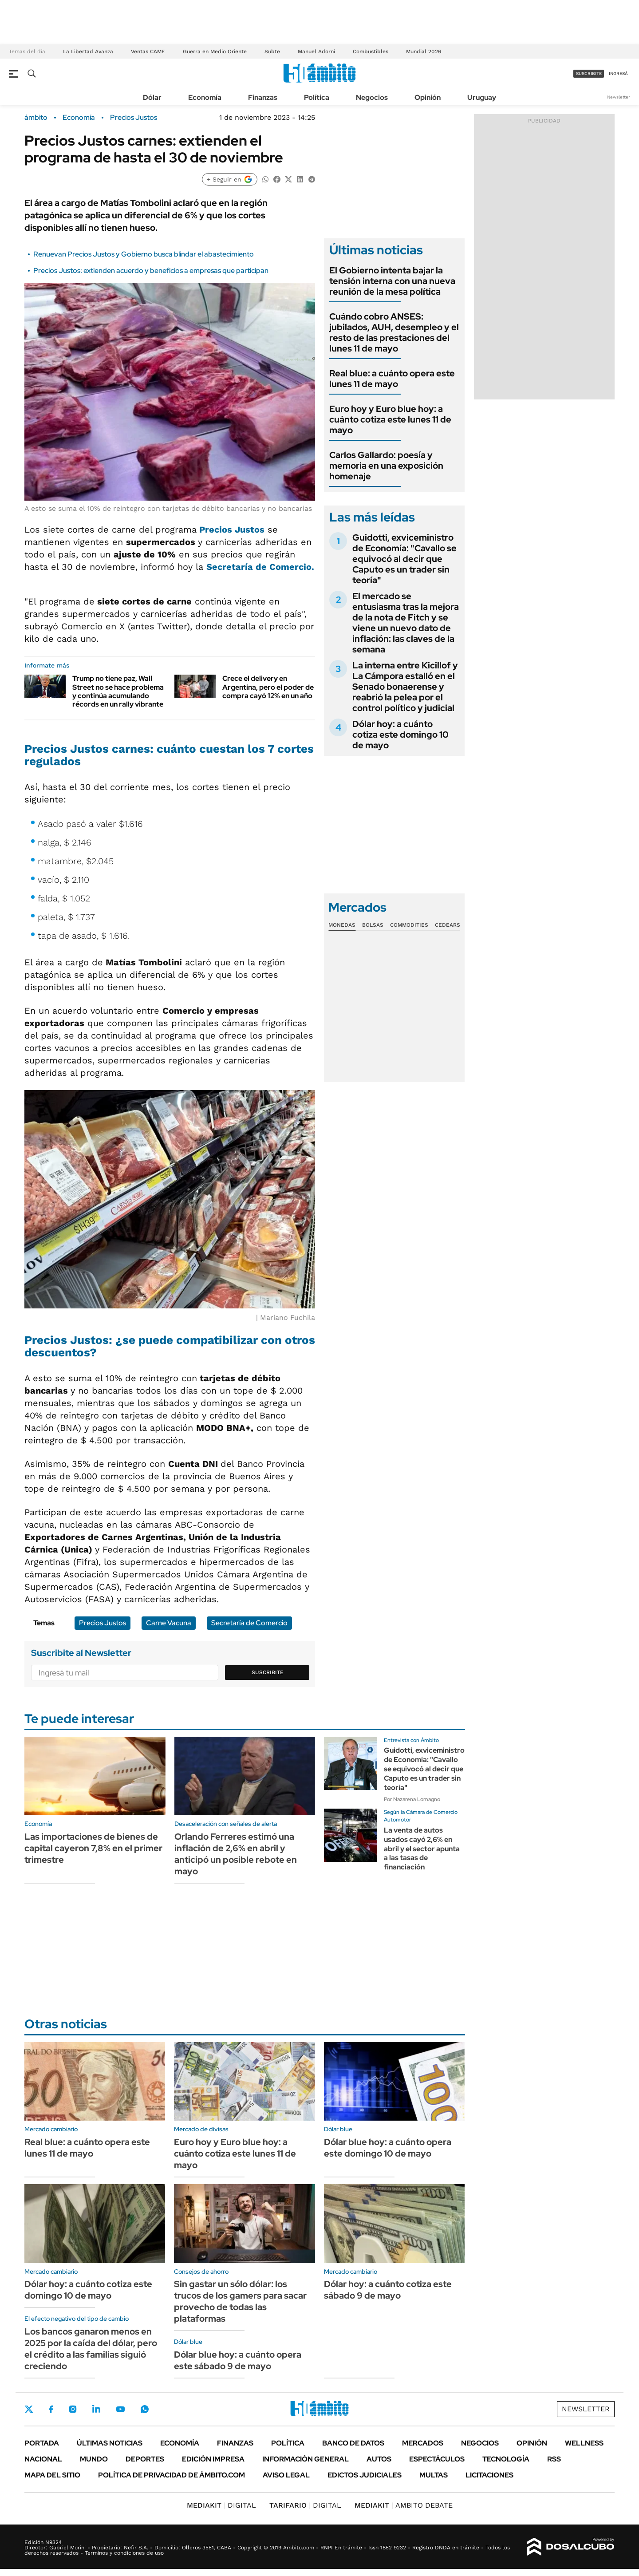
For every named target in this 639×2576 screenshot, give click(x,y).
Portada (41, 2443)
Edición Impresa (213, 2459)
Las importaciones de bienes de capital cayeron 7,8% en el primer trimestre (93, 1848)
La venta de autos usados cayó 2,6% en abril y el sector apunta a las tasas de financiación (422, 1848)
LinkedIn (96, 2409)
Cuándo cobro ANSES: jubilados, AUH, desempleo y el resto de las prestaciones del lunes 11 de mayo (394, 332)
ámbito (35, 117)
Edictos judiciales (364, 2475)
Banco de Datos (353, 2443)
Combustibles (370, 51)
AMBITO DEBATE (404, 2505)
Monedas (341, 925)
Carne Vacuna (168, 1623)
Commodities (409, 925)
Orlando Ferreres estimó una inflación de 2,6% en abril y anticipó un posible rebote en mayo (235, 1854)
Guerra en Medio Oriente (215, 51)
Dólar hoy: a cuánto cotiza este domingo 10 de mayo (400, 734)
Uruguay (481, 97)
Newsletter (618, 97)
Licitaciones (489, 2475)
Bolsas (372, 925)
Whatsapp (145, 2409)
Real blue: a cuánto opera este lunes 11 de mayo (392, 378)
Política (316, 97)
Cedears (447, 925)
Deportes (145, 2459)
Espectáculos (437, 2459)
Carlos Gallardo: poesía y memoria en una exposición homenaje (386, 465)
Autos (379, 2459)
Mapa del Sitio (52, 2475)
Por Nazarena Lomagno (412, 1799)
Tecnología (505, 2459)
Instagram (73, 2409)
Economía (204, 97)
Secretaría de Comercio (249, 1623)
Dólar (152, 97)
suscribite (589, 73)
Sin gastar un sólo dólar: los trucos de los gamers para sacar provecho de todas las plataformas (240, 2301)
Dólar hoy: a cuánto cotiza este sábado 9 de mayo (388, 2289)
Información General (305, 2459)
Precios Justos (133, 117)
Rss (554, 2459)
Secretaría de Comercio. (260, 566)
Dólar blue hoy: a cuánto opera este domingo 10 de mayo (387, 2147)
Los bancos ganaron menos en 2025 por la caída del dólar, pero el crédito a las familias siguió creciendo (90, 2349)
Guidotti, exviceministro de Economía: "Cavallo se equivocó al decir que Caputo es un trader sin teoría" (404, 559)
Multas (433, 2475)
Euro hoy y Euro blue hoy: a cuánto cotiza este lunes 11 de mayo (390, 419)
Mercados (422, 2443)
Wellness (584, 2443)
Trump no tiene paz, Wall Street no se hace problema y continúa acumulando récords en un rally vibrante (118, 691)
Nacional (43, 2459)
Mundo (94, 2459)
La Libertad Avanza (88, 51)
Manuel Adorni (316, 51)
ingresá (618, 73)
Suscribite (268, 1672)
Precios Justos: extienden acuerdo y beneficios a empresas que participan (150, 270)
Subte (272, 51)
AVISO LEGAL (286, 2475)
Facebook (51, 2409)
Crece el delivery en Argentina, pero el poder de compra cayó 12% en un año (268, 687)
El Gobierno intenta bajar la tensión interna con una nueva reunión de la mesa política (392, 281)
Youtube (120, 2409)
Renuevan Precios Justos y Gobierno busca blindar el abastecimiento (143, 254)
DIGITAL (221, 2505)
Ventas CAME (148, 51)
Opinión (427, 97)
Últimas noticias (109, 2443)
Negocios (372, 97)
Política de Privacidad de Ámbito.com (171, 2475)
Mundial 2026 (423, 51)
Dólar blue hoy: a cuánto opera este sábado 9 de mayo (237, 2360)
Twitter (28, 2409)
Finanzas (262, 97)
